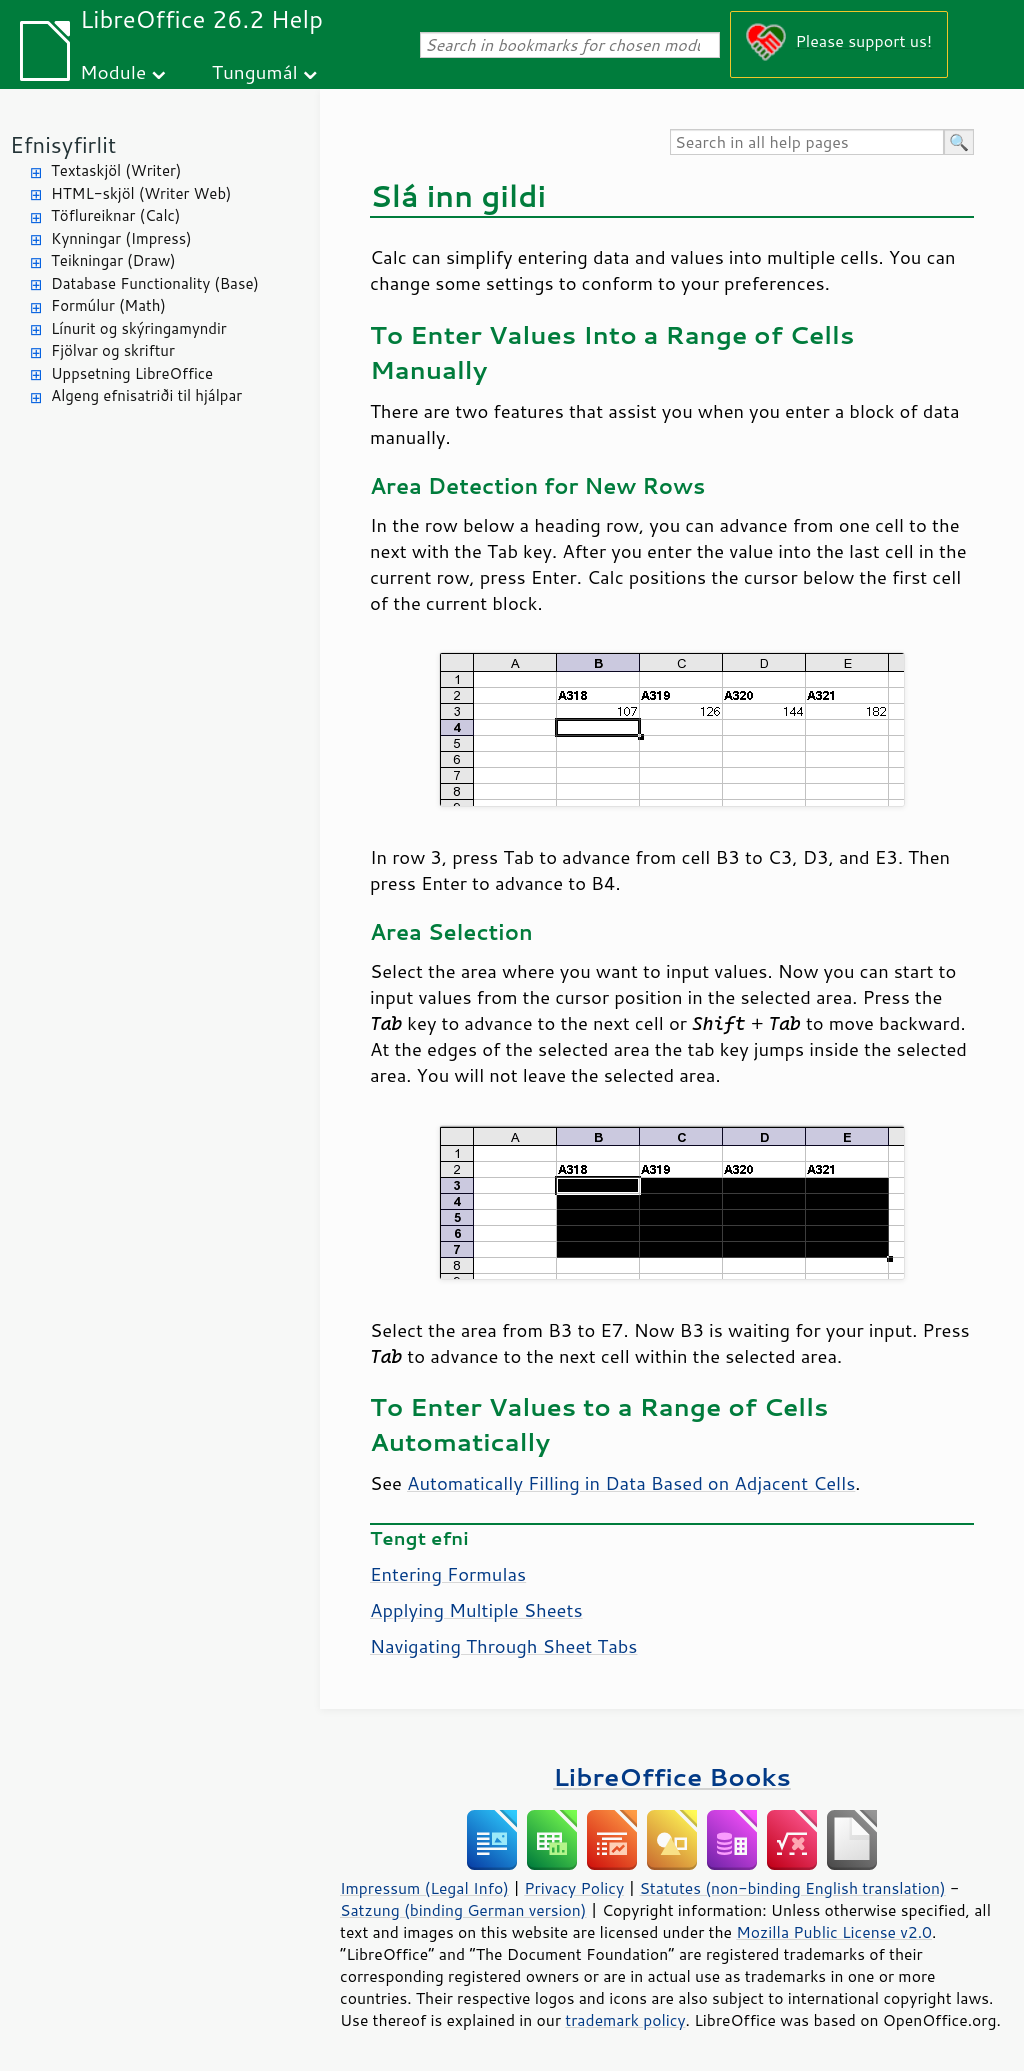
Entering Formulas (448, 1574)
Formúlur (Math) (108, 305)
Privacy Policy (574, 1888)
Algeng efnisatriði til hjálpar (146, 395)
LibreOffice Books (672, 1776)
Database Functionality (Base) (155, 283)
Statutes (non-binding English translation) (792, 1888)
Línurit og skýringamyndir (139, 328)
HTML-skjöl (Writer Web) (141, 193)
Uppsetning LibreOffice (132, 373)
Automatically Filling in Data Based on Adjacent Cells (631, 1483)
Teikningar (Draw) (113, 260)
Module (113, 71)
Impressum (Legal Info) (424, 1888)
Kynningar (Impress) (121, 238)
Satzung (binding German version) (463, 1910)
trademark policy (625, 2020)
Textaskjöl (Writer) (116, 170)
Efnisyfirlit (63, 144)
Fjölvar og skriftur (113, 350)
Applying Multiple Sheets (476, 1610)
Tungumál (255, 71)
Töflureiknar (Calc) (115, 215)
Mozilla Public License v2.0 (834, 1932)
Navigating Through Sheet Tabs (503, 1646)
